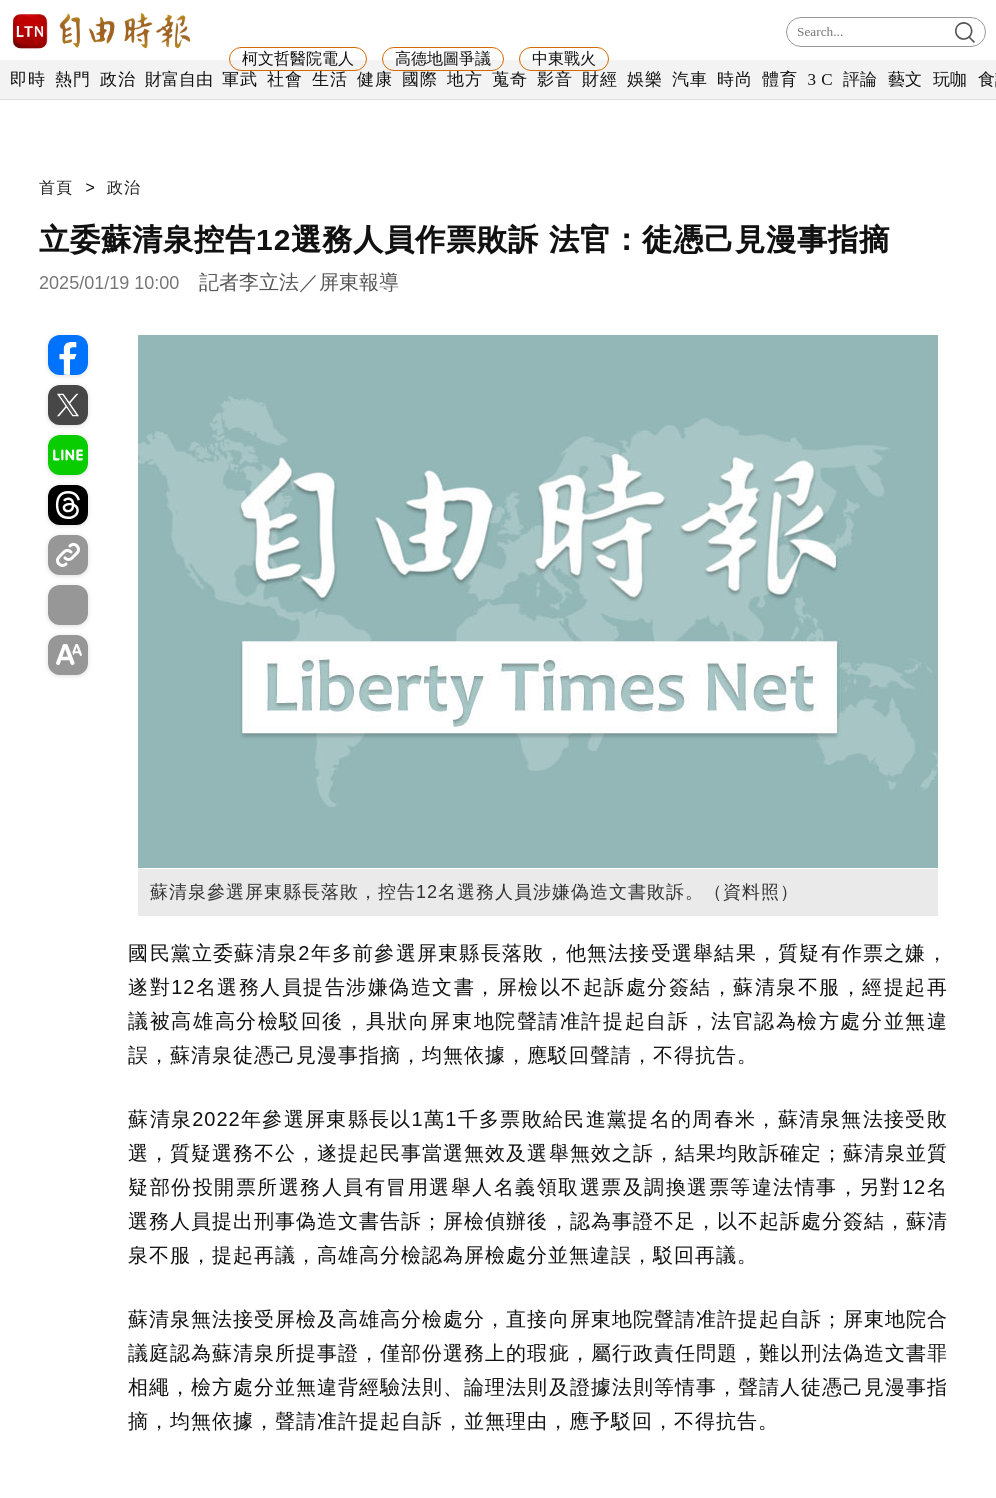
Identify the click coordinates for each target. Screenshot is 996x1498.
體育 (779, 79)
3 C (820, 79)
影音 (554, 79)
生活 (329, 79)
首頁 (56, 187)
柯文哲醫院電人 (298, 58)
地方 (464, 79)
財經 (599, 79)
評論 (860, 79)
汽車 (689, 79)
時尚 (734, 79)
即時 (27, 79)
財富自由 (178, 79)
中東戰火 (564, 58)
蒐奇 (509, 79)
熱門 (72, 79)
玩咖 (950, 79)
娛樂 (644, 79)
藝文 (905, 79)
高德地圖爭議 (443, 58)
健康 (374, 79)
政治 (117, 79)
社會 (284, 79)
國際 (419, 79)
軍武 (239, 79)
